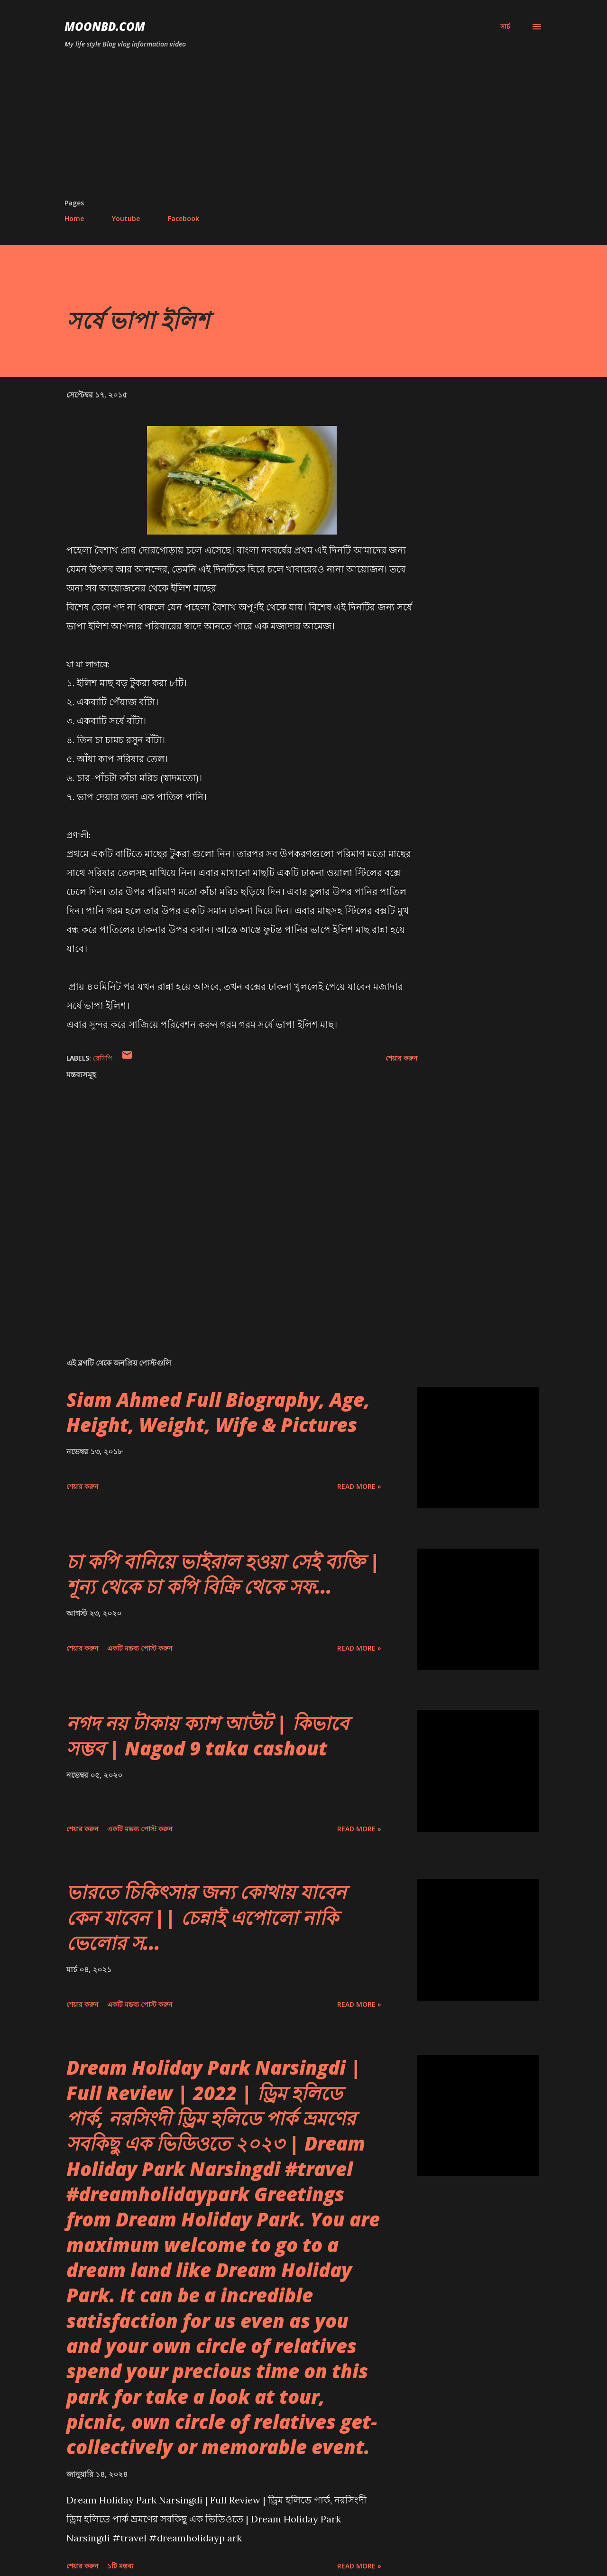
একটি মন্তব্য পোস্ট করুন (139, 1648)
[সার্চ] (505, 26)
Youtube (126, 218)
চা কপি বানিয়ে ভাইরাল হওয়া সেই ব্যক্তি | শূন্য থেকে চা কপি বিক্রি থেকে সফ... (223, 1573)
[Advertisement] (303, 127)
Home (74, 218)
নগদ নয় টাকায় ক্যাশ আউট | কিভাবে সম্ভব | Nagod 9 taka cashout (207, 1735)
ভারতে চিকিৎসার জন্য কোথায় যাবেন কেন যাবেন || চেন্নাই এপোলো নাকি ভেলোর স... (206, 1917)
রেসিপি (102, 1057)
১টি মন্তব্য (120, 2565)
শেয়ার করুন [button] (401, 1057)
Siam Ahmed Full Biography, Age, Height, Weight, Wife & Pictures (218, 1412)
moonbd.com (104, 26)
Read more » (359, 1486)
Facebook (183, 218)
